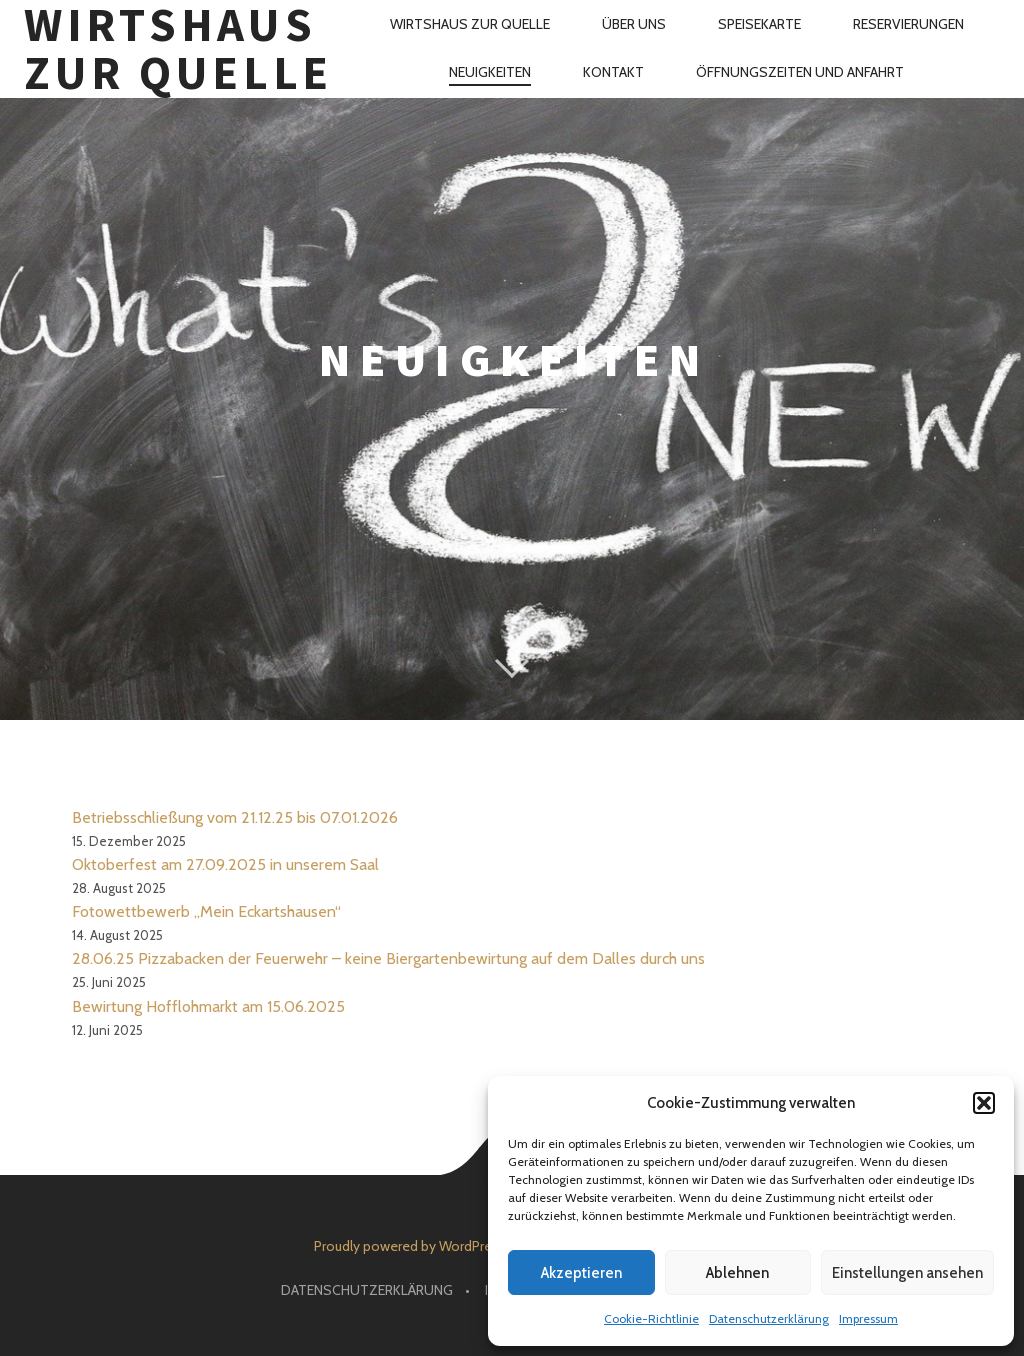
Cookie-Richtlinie (651, 1318)
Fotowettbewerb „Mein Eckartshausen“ (206, 911)
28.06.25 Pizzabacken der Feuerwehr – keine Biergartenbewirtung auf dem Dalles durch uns (388, 958)
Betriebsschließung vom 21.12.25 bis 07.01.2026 (235, 817)
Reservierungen (908, 24)
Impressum (868, 1318)
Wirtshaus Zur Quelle (178, 49)
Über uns (634, 24)
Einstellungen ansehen (907, 1273)
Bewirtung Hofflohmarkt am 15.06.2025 (208, 1006)
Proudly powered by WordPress (410, 1246)
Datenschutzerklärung (769, 1318)
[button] (984, 1103)
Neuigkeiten (490, 72)
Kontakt (613, 72)
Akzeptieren (581, 1273)
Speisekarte (759, 24)
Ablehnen (737, 1273)
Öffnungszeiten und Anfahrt (800, 72)
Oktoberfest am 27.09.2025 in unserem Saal (225, 864)
